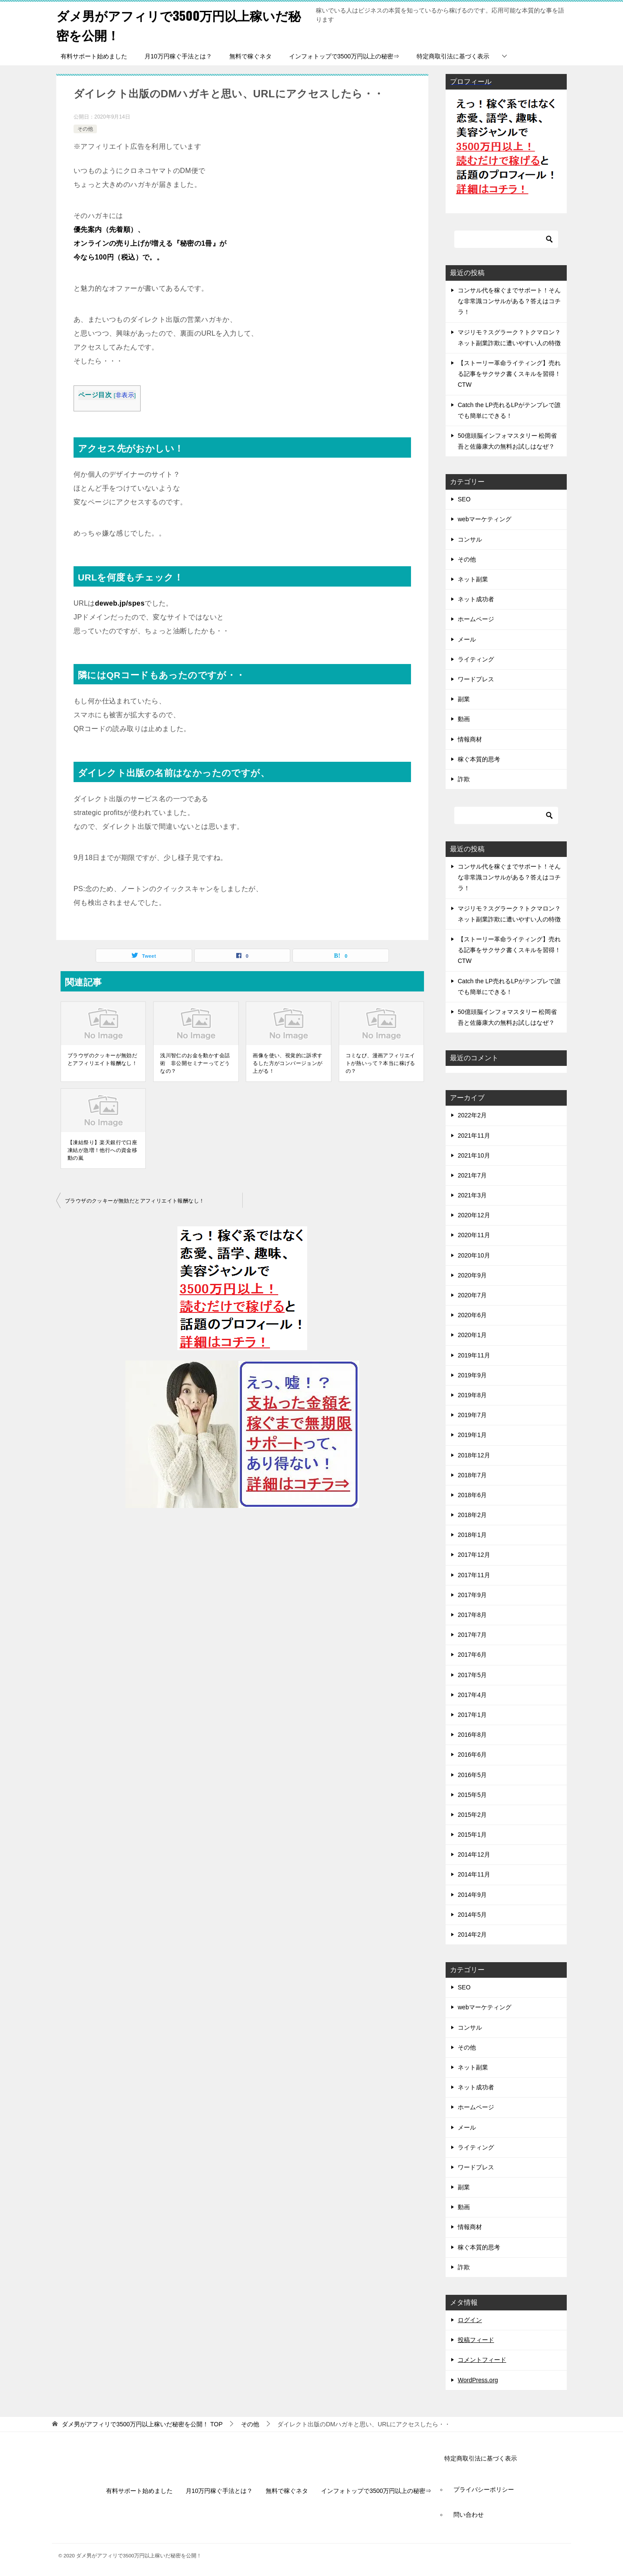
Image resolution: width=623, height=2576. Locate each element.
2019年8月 (472, 1395)
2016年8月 (472, 1734)
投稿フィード (476, 2339)
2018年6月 (472, 1495)
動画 (464, 718)
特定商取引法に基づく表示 (453, 56)
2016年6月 (472, 1754)
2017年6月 (472, 1654)
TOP (142, 2424)
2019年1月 (472, 1434)
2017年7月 (472, 1634)
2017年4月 (472, 1694)
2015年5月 (472, 1794)
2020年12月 (474, 1215)
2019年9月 (472, 1375)
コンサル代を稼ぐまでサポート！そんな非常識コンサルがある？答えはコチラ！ (509, 301)
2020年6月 (472, 1315)
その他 (85, 128)
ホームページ (476, 619)
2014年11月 (474, 1874)
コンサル (470, 539)
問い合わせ (468, 2514)
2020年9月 (472, 1275)
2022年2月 (472, 1115)
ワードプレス (476, 679)
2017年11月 (474, 1574)
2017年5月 (472, 1674)
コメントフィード (482, 2359)
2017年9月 (472, 1594)
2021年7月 (472, 1175)
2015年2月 (472, 1814)
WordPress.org (478, 2379)
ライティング (476, 659)
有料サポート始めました (94, 56)
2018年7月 (472, 1474)
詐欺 (464, 779)
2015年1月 (472, 1834)
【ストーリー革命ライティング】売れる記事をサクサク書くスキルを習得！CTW (509, 373)
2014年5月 (472, 1914)
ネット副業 (473, 579)
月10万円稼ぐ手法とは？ (178, 56)
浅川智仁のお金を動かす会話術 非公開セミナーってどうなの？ (195, 1063)
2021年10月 (474, 1155)
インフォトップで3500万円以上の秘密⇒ (344, 56)
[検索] (506, 239)
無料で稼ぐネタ (250, 56)
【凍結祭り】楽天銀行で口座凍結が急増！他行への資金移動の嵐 (102, 1150)
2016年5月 (472, 1774)
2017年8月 (472, 1614)
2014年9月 (472, 1894)
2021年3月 (472, 1195)
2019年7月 (472, 1415)
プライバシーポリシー (483, 2489)
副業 (464, 699)
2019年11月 (474, 1354)
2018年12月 (474, 1454)
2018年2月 (472, 1514)
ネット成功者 (476, 599)
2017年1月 (472, 1714)
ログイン (470, 2319)
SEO (464, 499)
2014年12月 (474, 1854)
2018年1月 (472, 1534)
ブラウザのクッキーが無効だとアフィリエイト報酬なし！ (102, 1059)
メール (467, 638)
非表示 (125, 395)
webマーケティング (484, 519)
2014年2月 (472, 1934)
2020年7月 (472, 1295)
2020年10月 (474, 1254)
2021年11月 (474, 1135)
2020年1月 (472, 1334)
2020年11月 (474, 1235)
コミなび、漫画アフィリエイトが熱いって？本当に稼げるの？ (380, 1063)
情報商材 (470, 738)
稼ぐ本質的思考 (479, 758)
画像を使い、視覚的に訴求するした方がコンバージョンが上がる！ (287, 1063)
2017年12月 (474, 1554)
